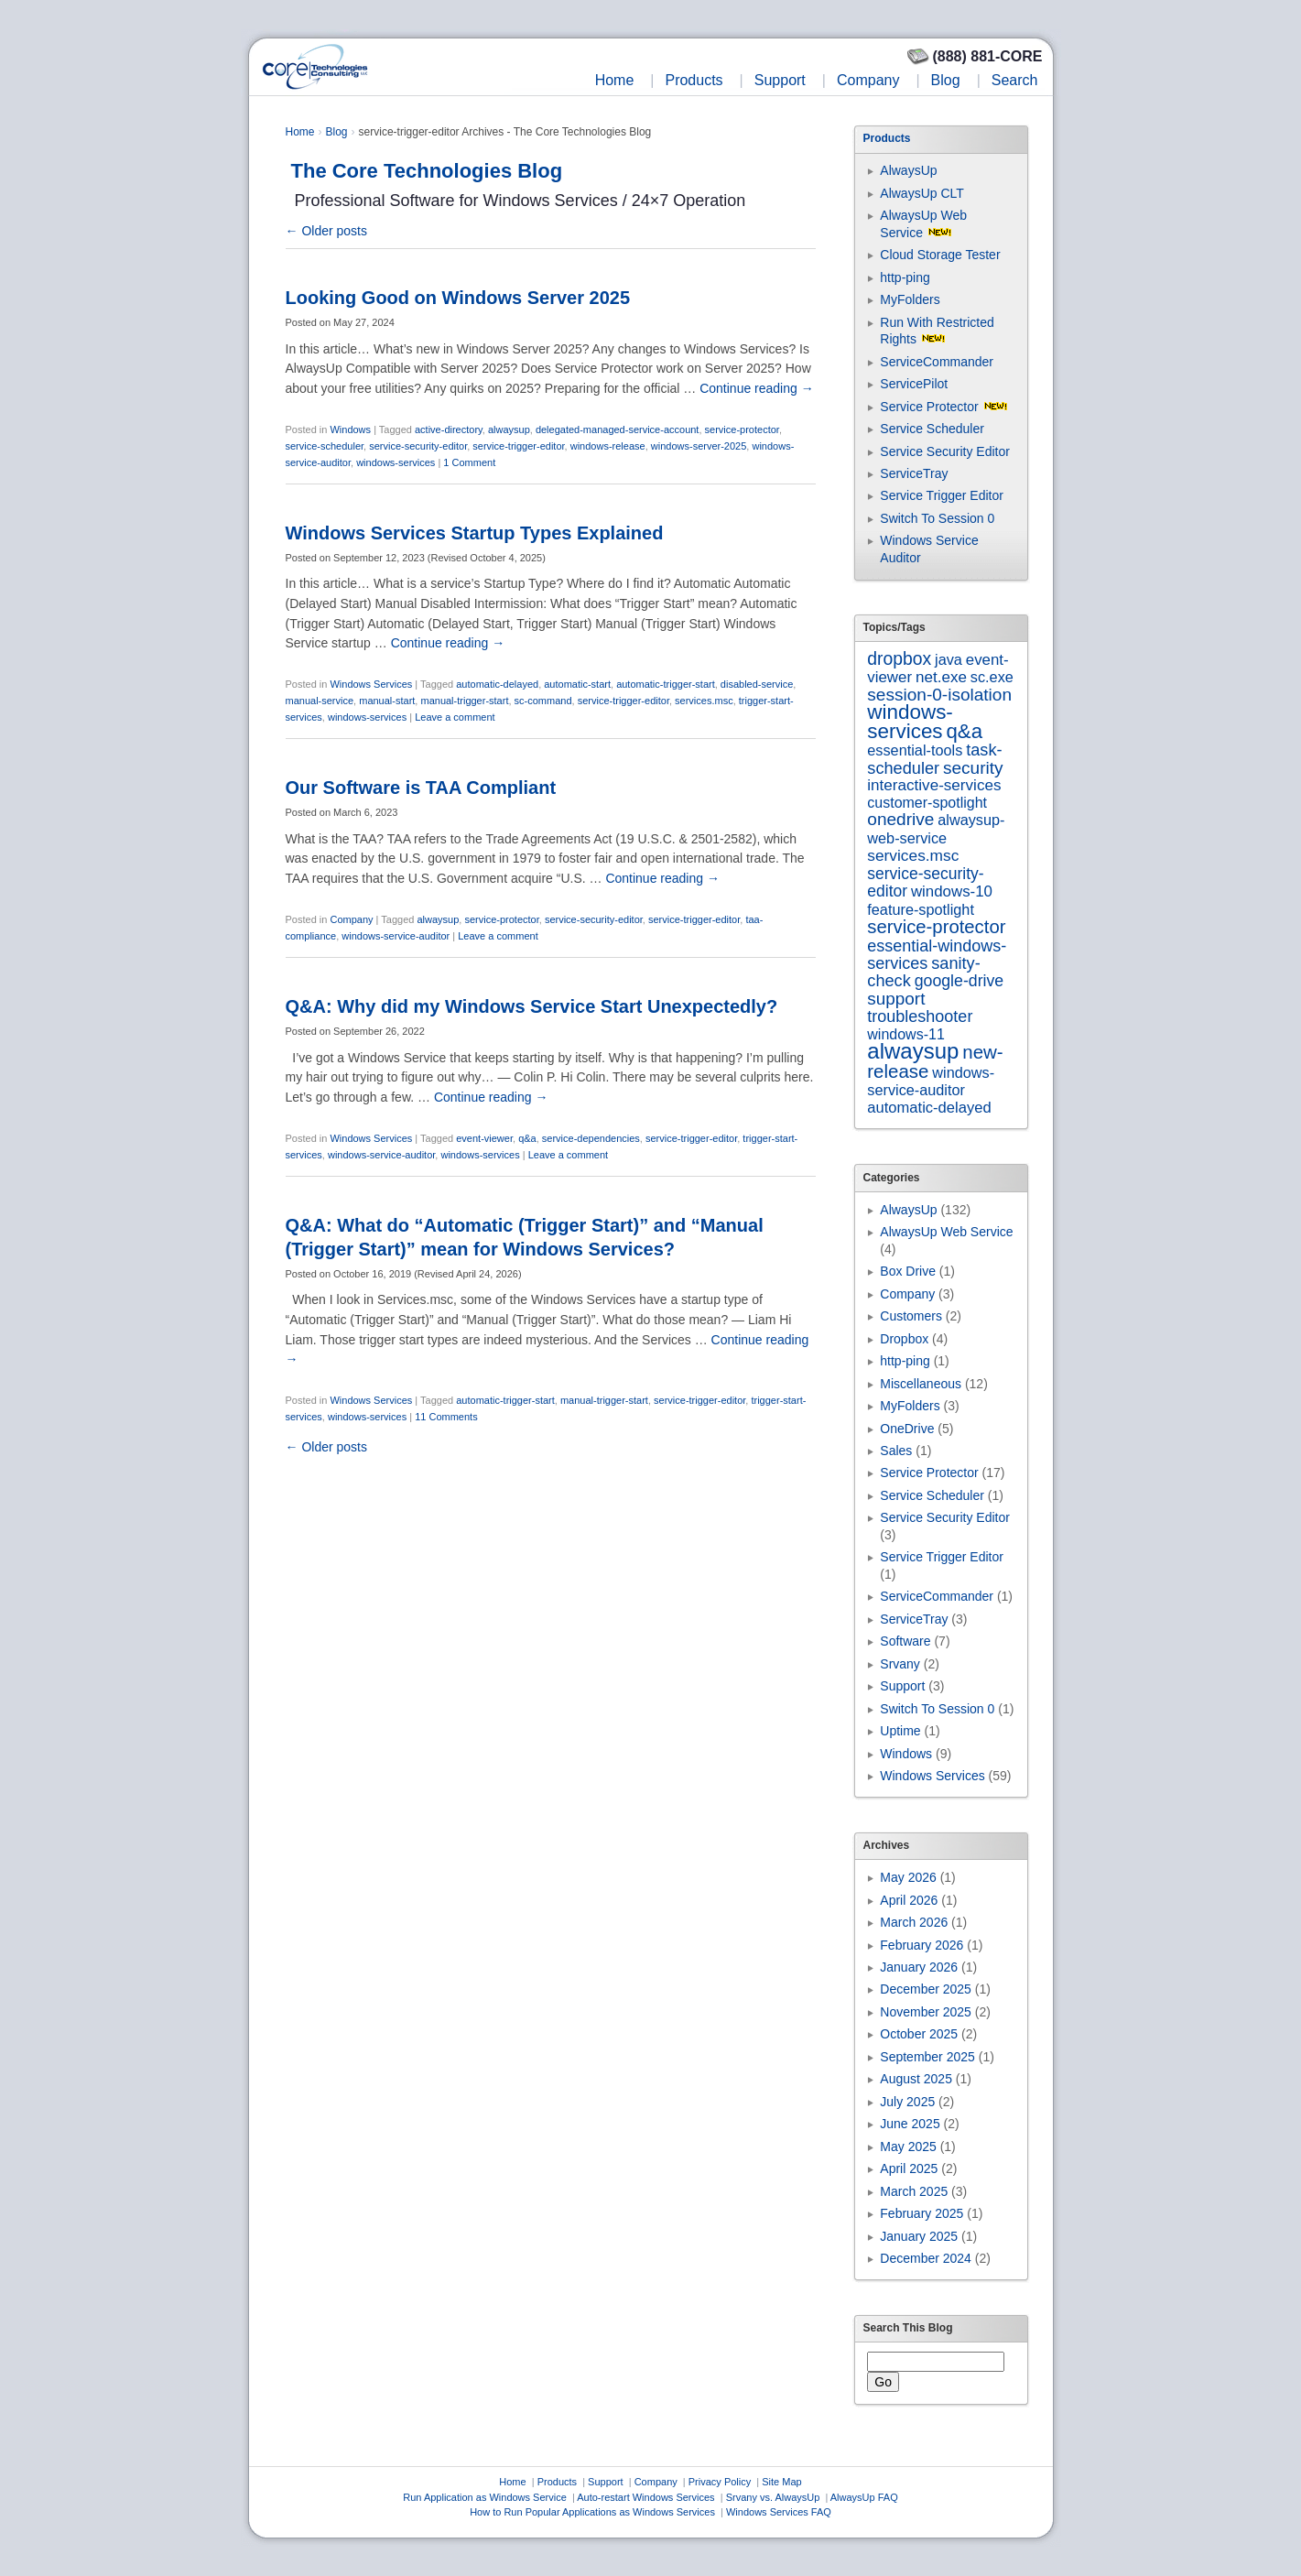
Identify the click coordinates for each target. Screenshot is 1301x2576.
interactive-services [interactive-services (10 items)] (934, 785)
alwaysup (509, 429)
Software (905, 1641)
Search (1015, 80)
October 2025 (919, 2034)
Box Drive (908, 1271)
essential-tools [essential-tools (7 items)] (914, 750)
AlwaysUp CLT (922, 193)
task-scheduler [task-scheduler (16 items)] (934, 759)
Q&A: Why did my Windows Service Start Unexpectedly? (532, 1006)
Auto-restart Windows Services (645, 2497)
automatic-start (577, 684)
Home (614, 80)
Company (868, 80)
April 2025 (909, 2168)
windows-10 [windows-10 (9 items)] (951, 891)
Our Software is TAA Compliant (421, 787)
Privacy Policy (719, 2481)
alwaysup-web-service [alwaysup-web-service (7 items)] (935, 828)
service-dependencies (591, 1138)
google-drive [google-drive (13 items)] (959, 981)
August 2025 (916, 2078)
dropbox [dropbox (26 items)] (899, 658)
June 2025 (909, 2123)
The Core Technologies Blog (427, 170)
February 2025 (921, 2213)
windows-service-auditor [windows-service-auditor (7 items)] (930, 1081)
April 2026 (909, 1900)
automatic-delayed (497, 684)
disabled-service (757, 684)
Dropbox (904, 1338)
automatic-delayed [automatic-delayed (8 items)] (929, 1107)
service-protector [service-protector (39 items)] (936, 927)
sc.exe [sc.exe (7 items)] (992, 676)
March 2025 (914, 2191)
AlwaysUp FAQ (864, 2497)
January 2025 (919, 2236)
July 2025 (907, 2101)
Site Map (781, 2481)
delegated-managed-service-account (617, 429)
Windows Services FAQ (778, 2511)
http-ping (904, 277)
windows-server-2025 (699, 445)
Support (780, 80)
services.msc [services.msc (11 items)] (913, 855)
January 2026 (919, 1967)
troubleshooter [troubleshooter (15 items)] (919, 1016)
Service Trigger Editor (941, 495)
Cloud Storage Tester (940, 254)
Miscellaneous (920, 1383)
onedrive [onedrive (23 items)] (900, 819)
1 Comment (469, 462)
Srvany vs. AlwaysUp (773, 2497)
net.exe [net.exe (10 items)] (941, 677)
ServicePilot (914, 383)
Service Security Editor (945, 451)
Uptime (900, 1730)
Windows (350, 429)
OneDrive (907, 1428)
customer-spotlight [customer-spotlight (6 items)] (927, 802)
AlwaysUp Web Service (946, 1231)
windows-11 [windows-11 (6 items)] (905, 1034)
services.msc (704, 700)
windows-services (395, 462)
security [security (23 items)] (973, 767)
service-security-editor (418, 445)
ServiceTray (914, 473)
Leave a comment (454, 717)
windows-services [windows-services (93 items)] (910, 721)
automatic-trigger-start (665, 684)
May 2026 (908, 1877)
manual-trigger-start (464, 700)
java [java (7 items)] (948, 659)
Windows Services (371, 684)
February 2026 (921, 1945)
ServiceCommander (936, 361)
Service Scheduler (932, 428)
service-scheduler (325, 445)
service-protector (742, 429)
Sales (896, 1450)
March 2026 (914, 1922)
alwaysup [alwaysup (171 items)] (913, 1050)
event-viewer (484, 1138)
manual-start (387, 700)
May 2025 (908, 2146)
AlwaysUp (908, 170)
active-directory (448, 429)
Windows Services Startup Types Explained (475, 533)
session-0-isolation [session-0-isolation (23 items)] (939, 694)
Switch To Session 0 (937, 518)
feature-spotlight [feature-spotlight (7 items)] (920, 909)
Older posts (326, 230)
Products (693, 80)
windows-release (607, 445)
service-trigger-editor (518, 445)
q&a (527, 1138)
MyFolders (909, 299)
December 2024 (925, 2258)
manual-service (320, 700)
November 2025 (925, 2012)
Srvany (900, 1664)
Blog (945, 80)
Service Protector (929, 406)
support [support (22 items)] (896, 998)
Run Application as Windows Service (485, 2497)
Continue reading (756, 388)
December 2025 (925, 1989)
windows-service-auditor (396, 935)
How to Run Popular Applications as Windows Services (592, 2511)
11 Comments (446, 1416)
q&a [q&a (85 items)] (964, 731)
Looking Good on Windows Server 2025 (458, 298)
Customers (911, 1316)
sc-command (543, 700)
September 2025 (927, 2056)
